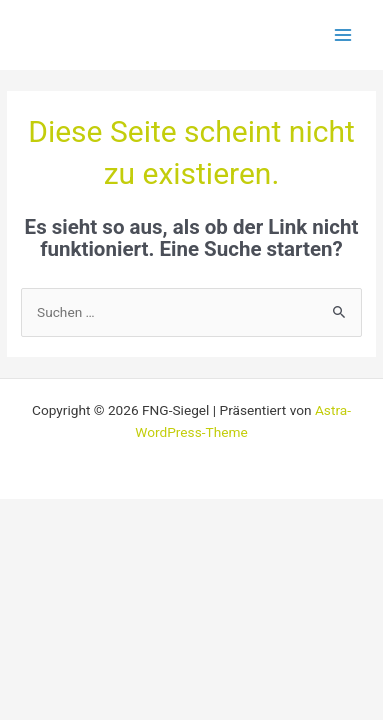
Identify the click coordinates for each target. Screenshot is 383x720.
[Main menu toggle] (343, 35)
